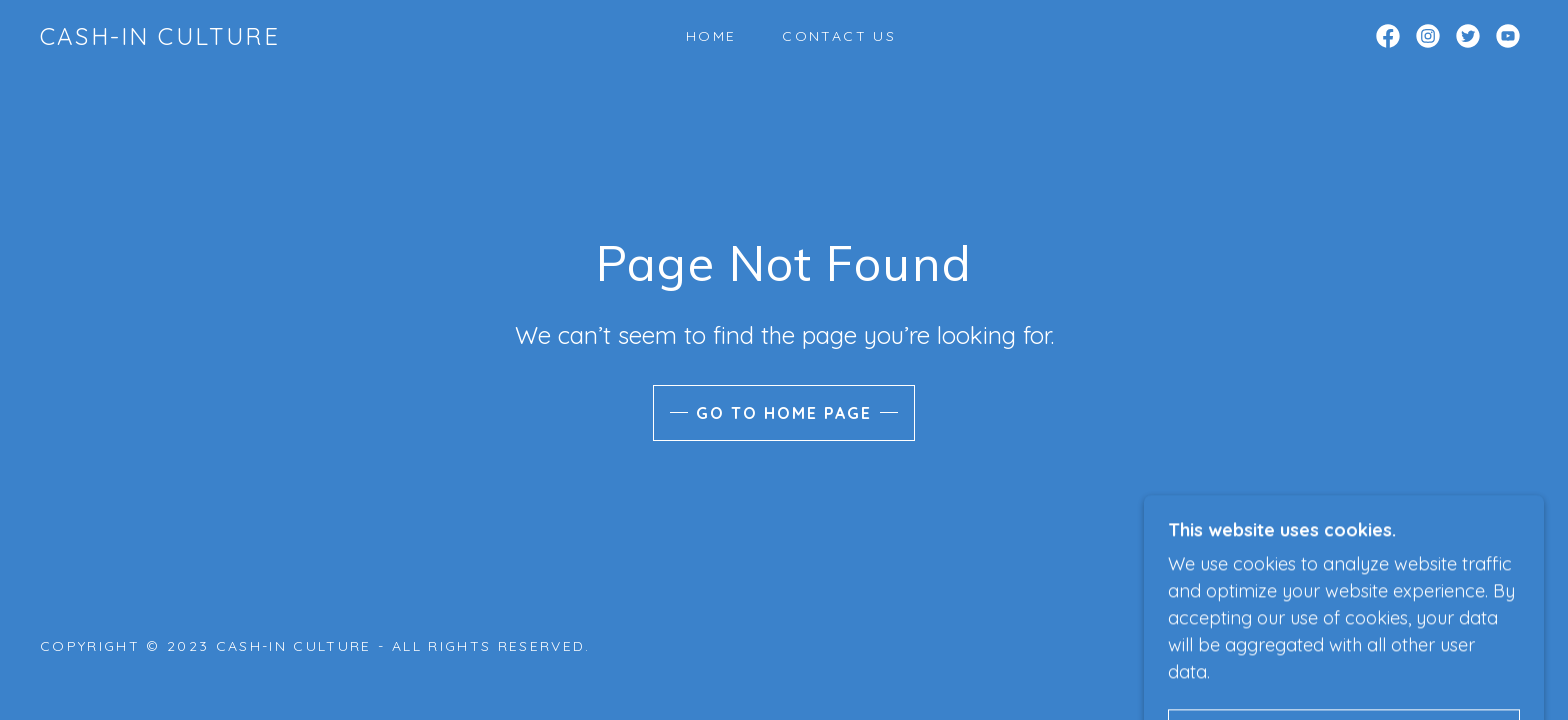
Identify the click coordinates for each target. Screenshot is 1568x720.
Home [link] (711, 36)
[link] (160, 38)
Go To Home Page (784, 413)
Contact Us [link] (838, 36)
